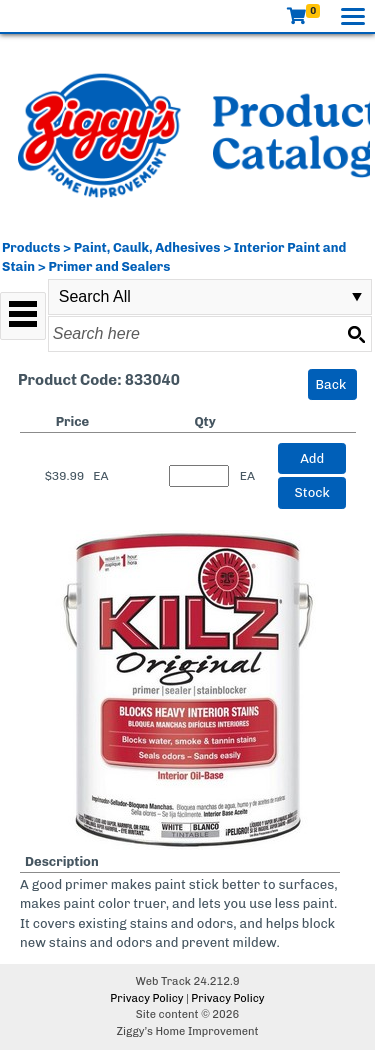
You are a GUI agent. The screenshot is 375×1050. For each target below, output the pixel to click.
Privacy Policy (146, 998)
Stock (312, 492)
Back (331, 384)
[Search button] (356, 334)
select (357, 297)
